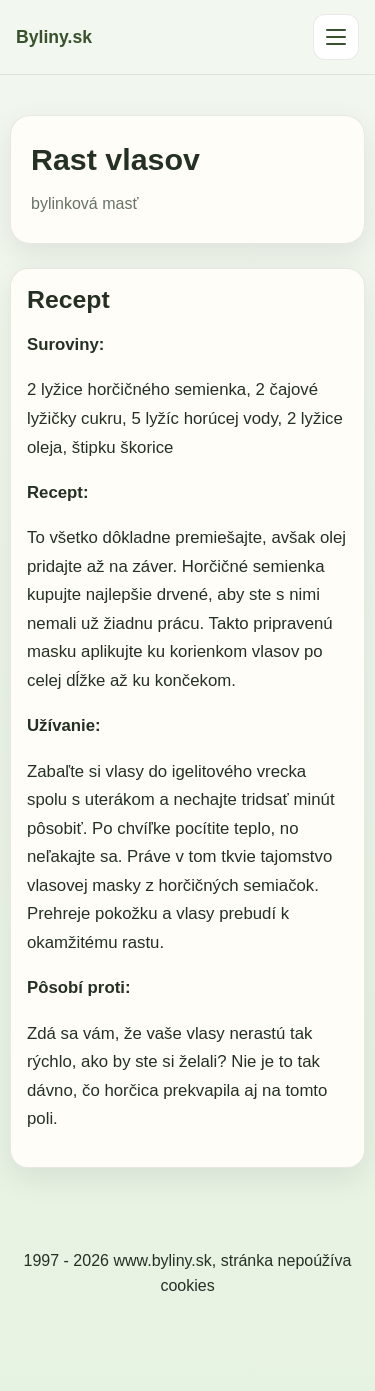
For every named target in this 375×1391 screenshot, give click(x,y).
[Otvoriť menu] (336, 37)
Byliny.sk (54, 37)
